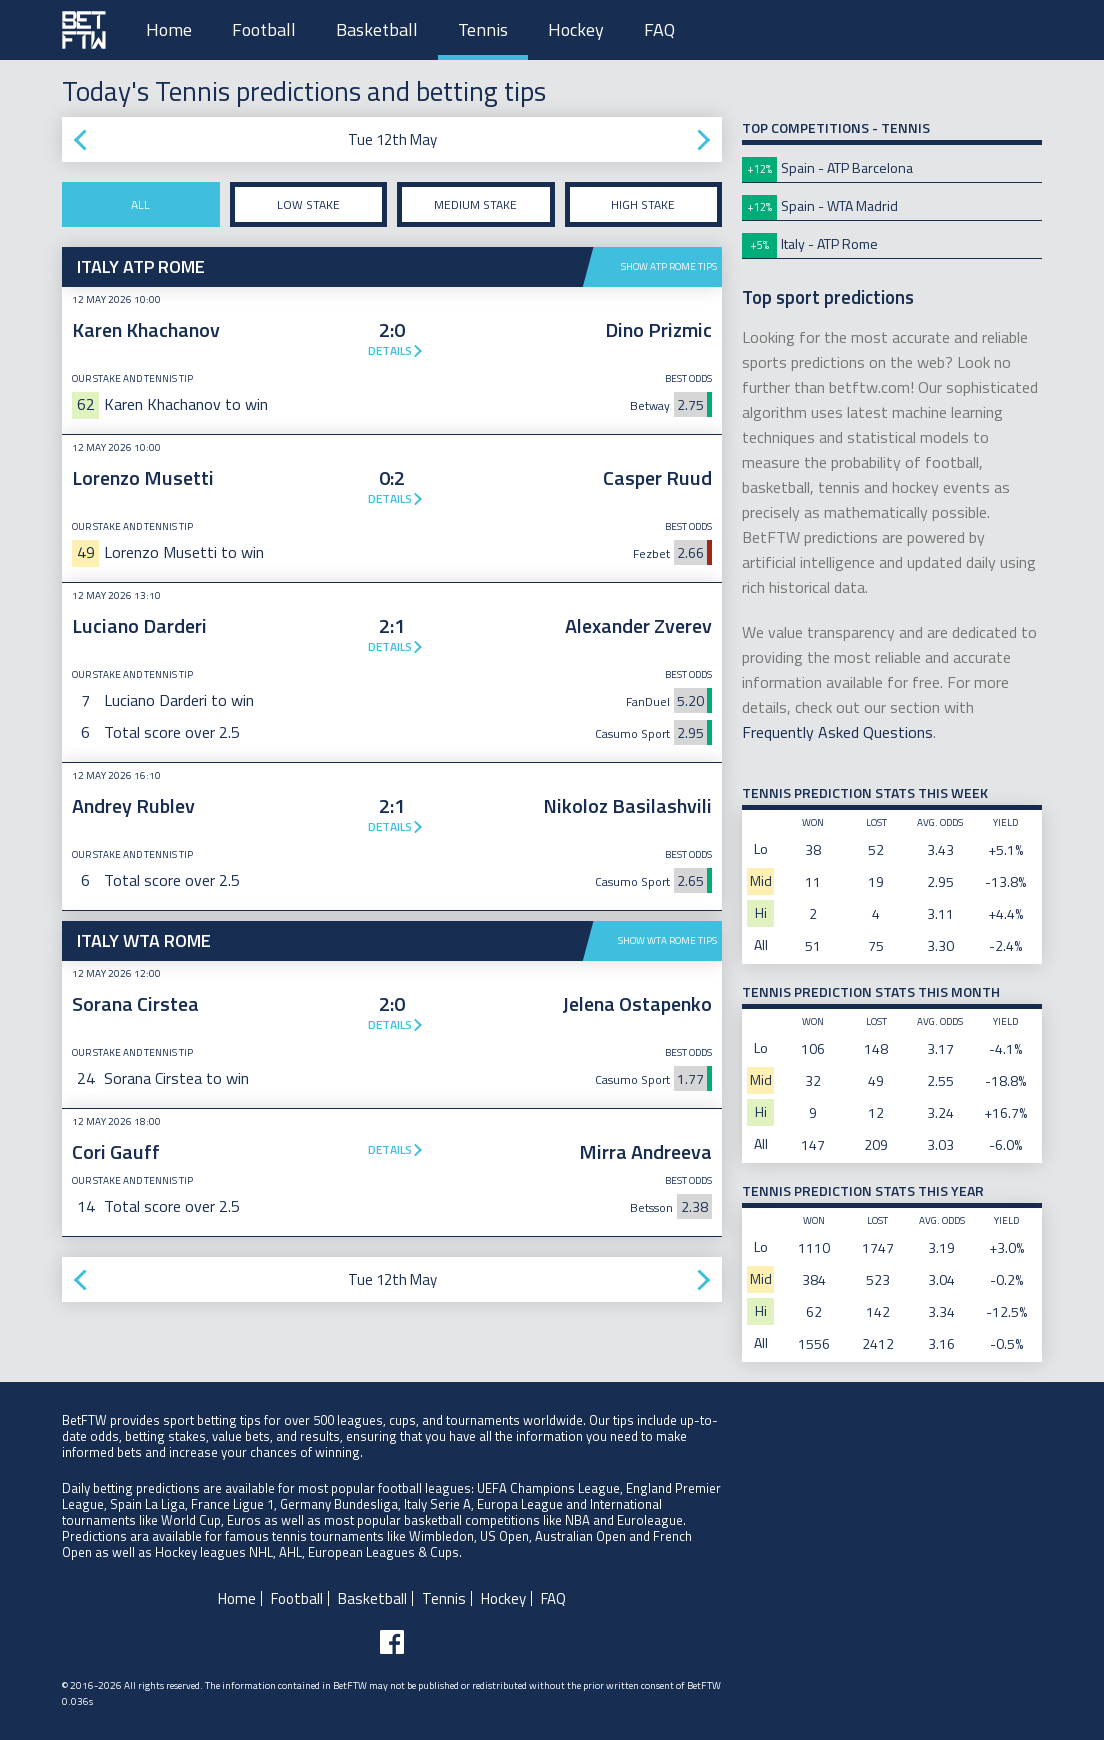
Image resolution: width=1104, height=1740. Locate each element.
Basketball (377, 29)
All (140, 204)
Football (264, 29)
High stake (643, 204)
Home (169, 29)
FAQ (659, 29)
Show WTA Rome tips (667, 940)
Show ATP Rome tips (669, 266)
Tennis (483, 29)
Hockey (576, 29)
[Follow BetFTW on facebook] (392, 1642)
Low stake (308, 204)
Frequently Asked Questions (837, 732)
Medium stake (475, 204)
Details (390, 350)
